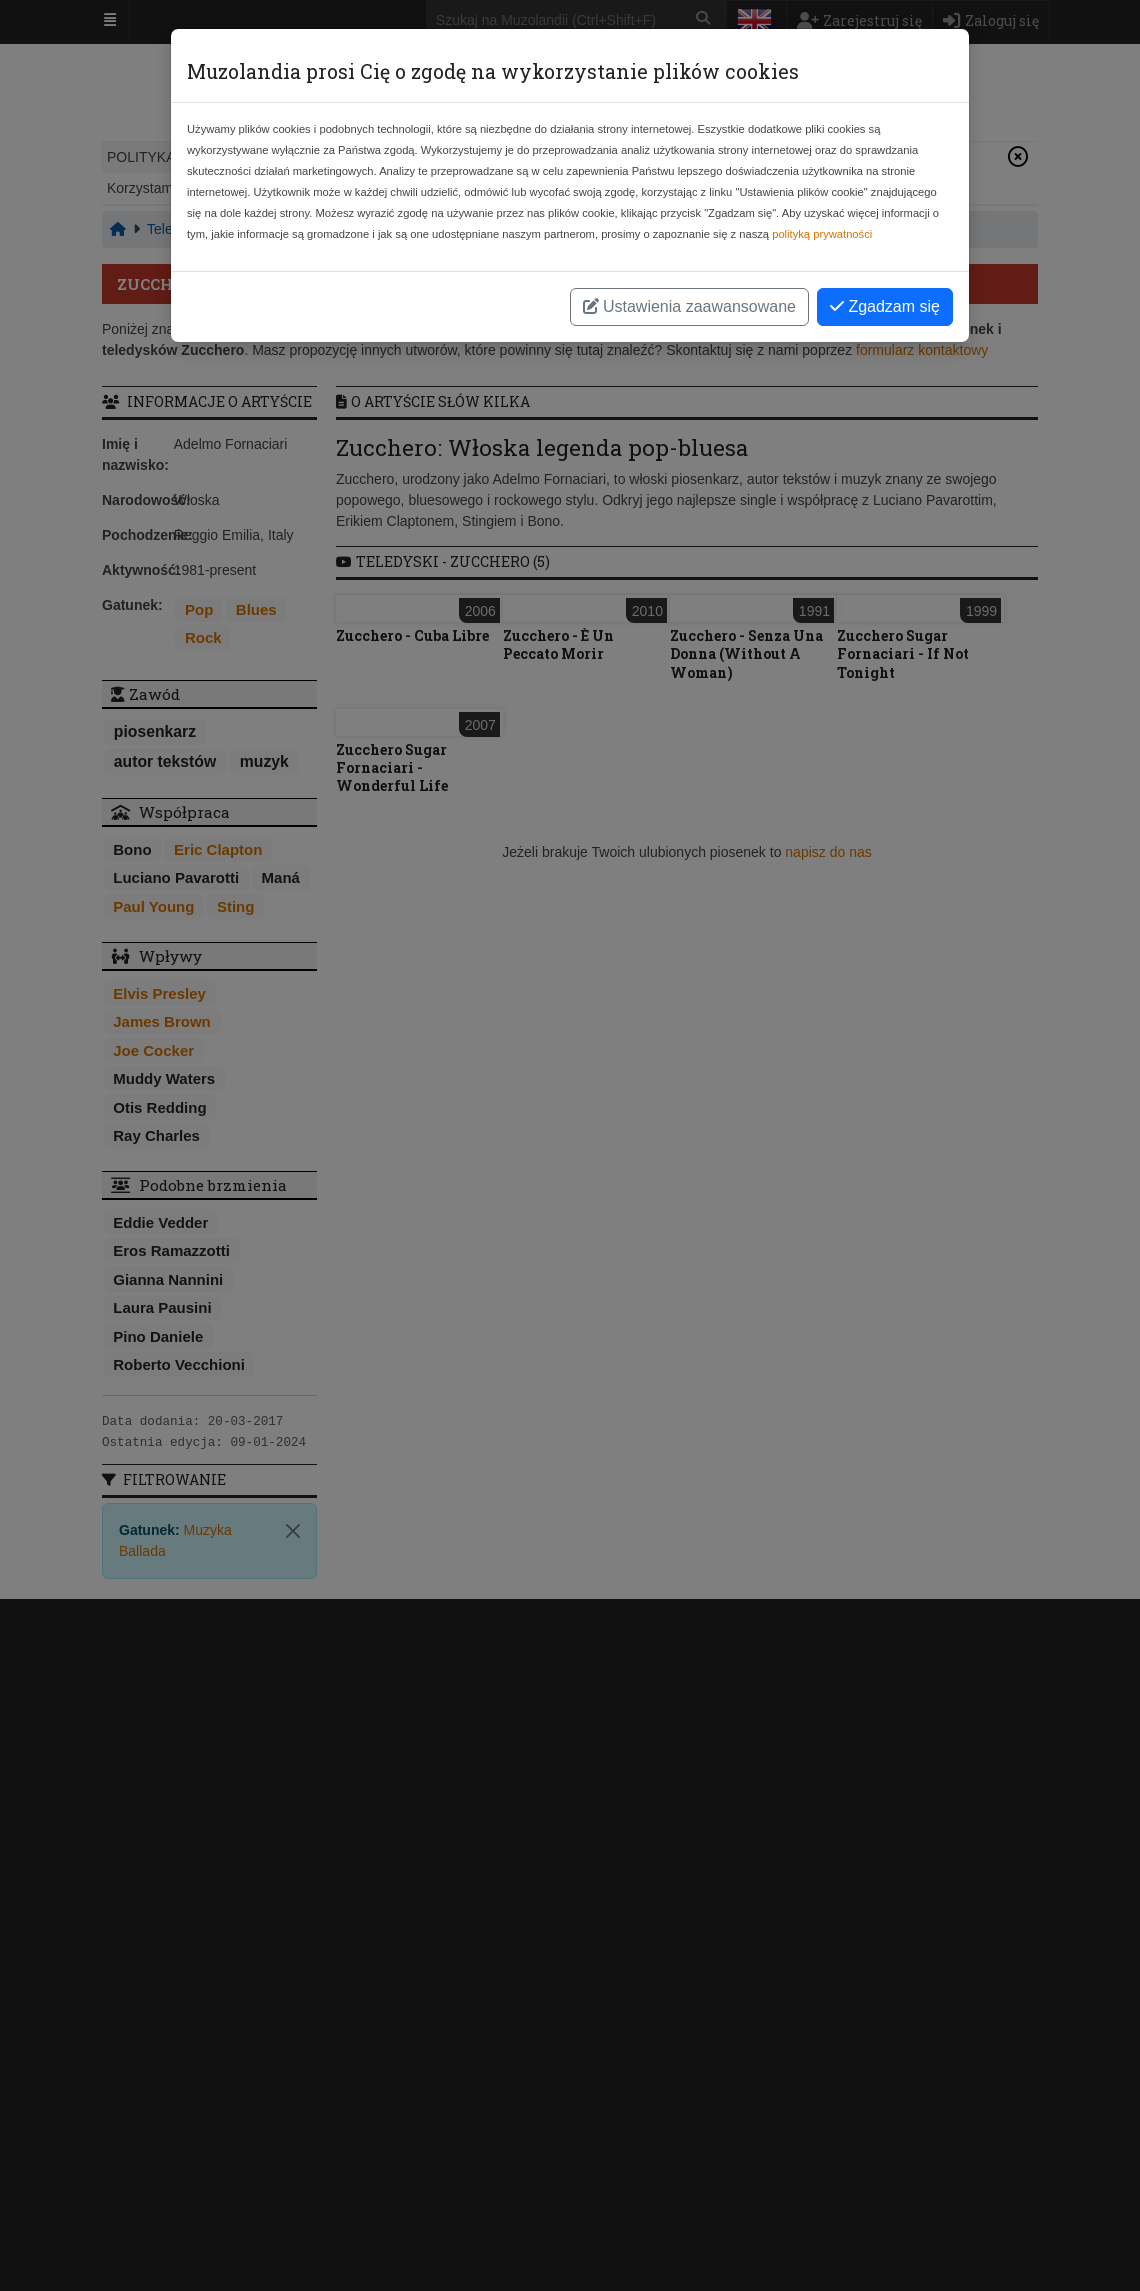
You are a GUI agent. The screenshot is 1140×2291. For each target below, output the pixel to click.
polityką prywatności (822, 234)
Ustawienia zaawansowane (689, 306)
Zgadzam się (885, 306)
